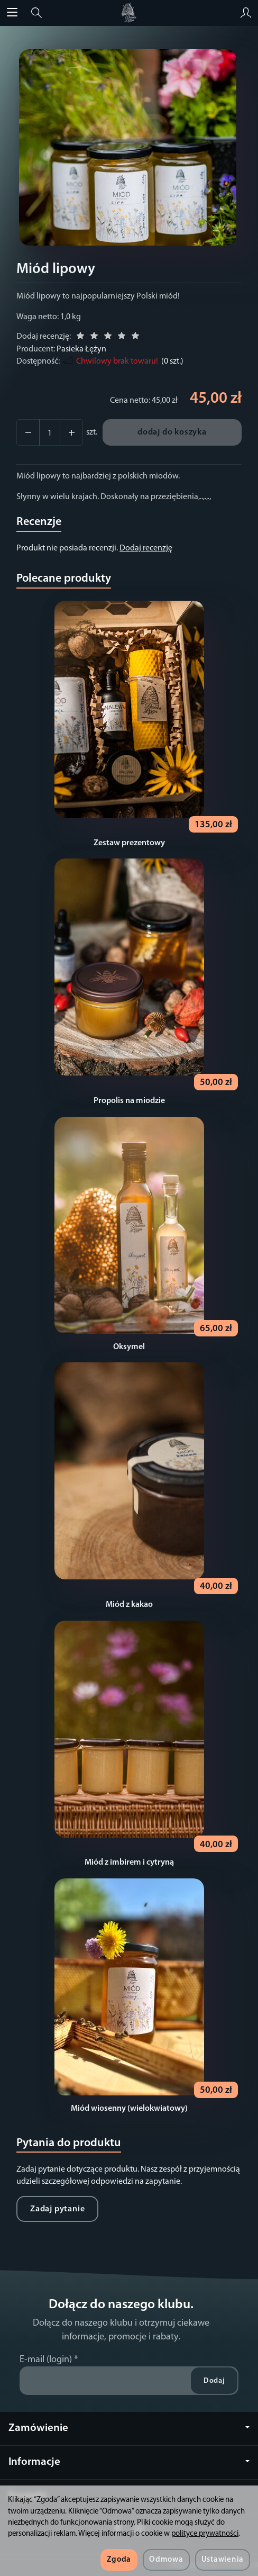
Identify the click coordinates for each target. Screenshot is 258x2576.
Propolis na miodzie (129, 1101)
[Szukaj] (36, 12)
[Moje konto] (246, 12)
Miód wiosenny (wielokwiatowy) (129, 2108)
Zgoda (119, 2560)
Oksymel (129, 1347)
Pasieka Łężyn (81, 349)
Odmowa (166, 2560)
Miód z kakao (129, 1605)
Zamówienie (129, 2428)
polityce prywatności (204, 2534)
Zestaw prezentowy (129, 843)
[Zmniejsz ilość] (71, 432)
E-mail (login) (46, 2360)
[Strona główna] (129, 12)
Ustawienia (222, 2560)
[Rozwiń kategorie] (12, 12)
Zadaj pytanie (57, 2209)
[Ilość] (49, 432)
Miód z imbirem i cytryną (129, 1862)
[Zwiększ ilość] (28, 432)
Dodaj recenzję (145, 548)
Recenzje (38, 522)
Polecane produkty (63, 579)
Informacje (129, 2461)
